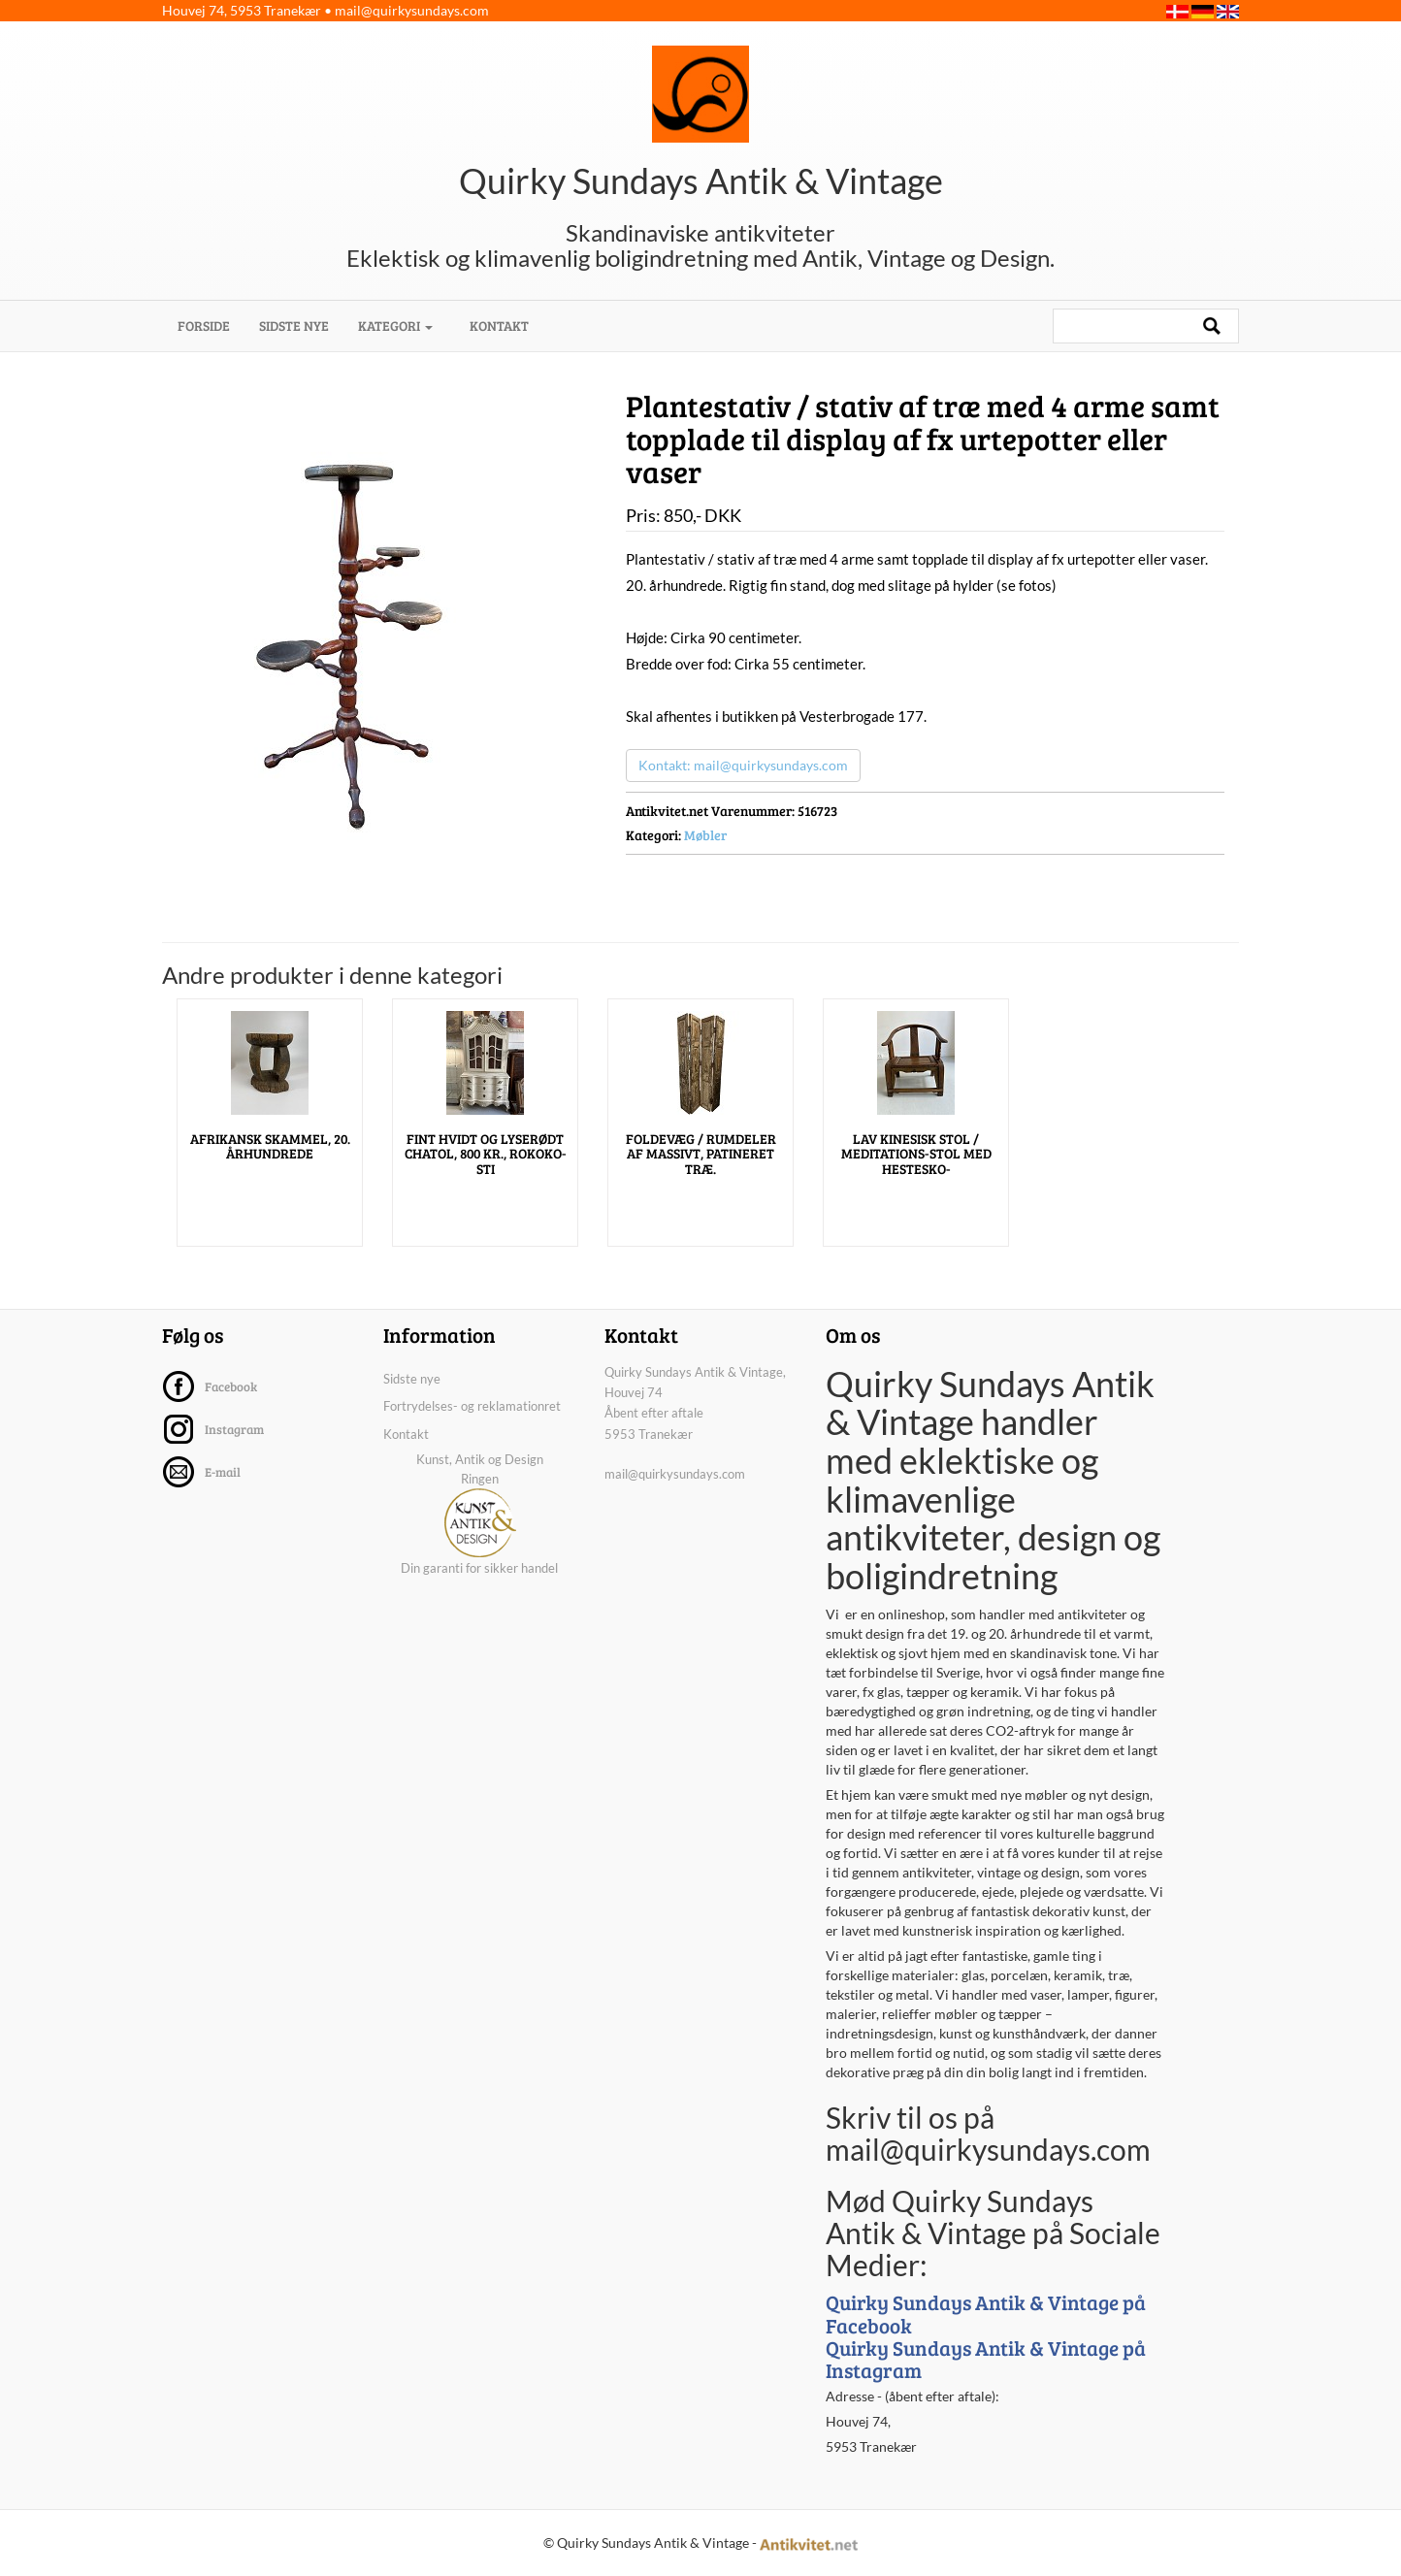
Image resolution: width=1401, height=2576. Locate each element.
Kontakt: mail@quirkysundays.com (743, 765)
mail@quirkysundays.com (412, 10)
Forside (211, 325)
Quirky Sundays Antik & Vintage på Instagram (986, 2358)
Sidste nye (294, 325)
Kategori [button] (395, 325)
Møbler (705, 835)
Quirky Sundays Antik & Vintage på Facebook (986, 2313)
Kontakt (499, 325)
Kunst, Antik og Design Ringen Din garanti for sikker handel (479, 1513)
